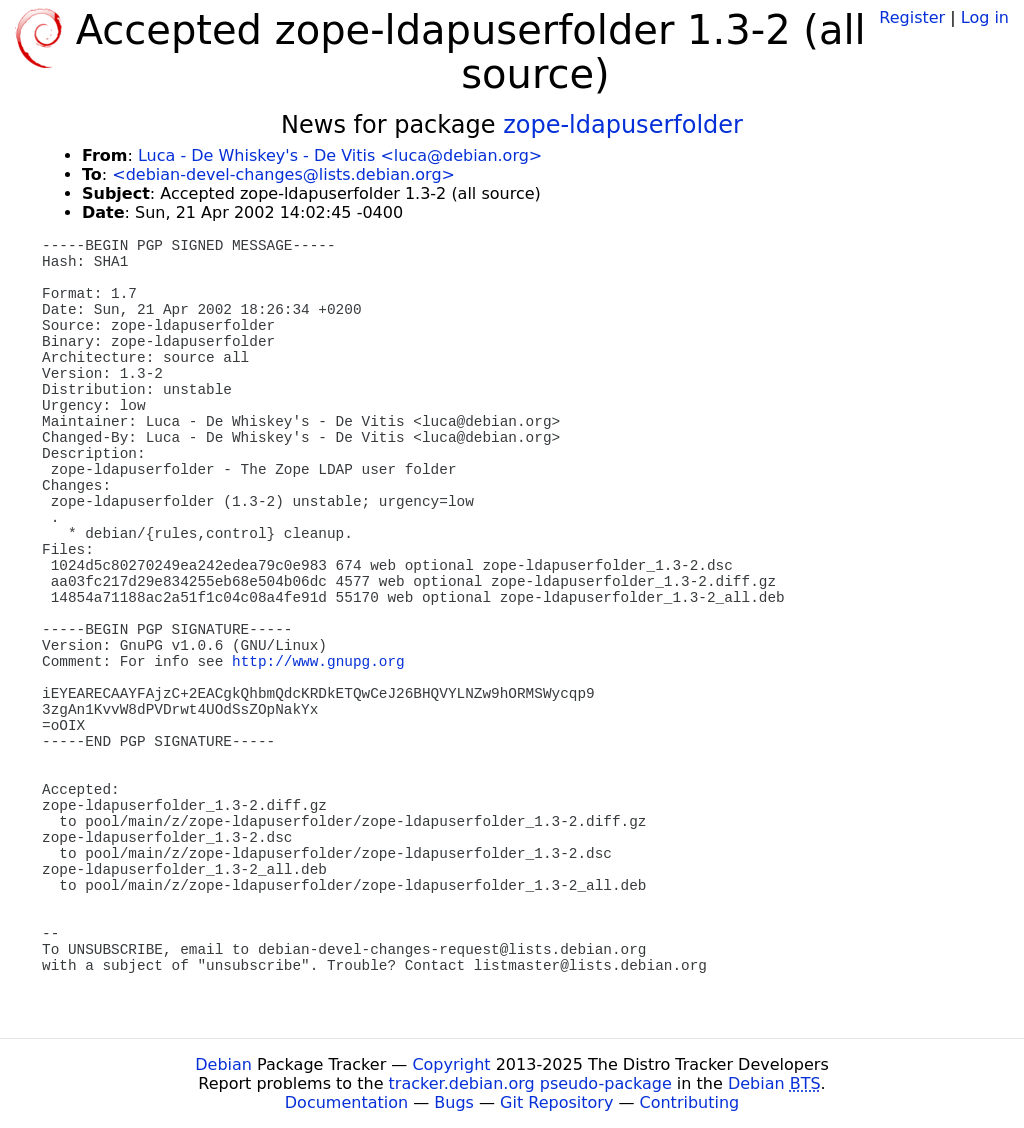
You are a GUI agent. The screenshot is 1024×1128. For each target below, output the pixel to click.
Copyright (451, 1064)
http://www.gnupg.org (318, 662)
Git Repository (556, 1102)
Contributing (690, 1102)
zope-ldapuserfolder (623, 125)
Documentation (346, 1102)
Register (912, 17)
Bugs (454, 1102)
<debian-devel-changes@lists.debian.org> (283, 174)
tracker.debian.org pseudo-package (530, 1083)
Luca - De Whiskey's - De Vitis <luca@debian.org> (340, 155)
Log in (985, 17)
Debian (223, 1064)
